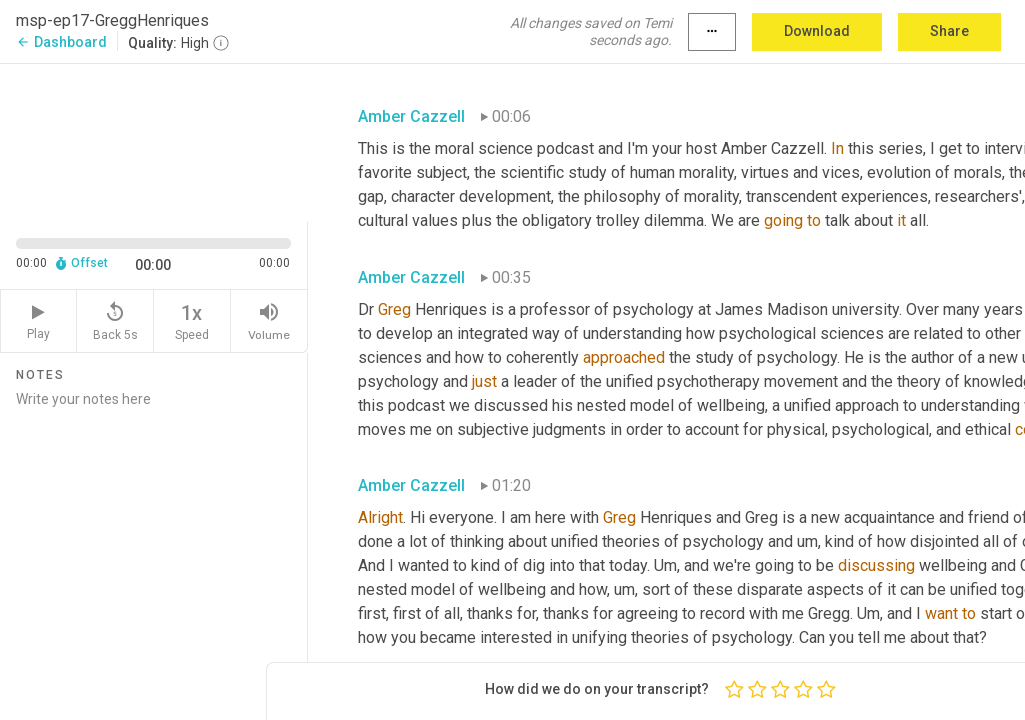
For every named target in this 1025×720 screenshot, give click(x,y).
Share (949, 31)
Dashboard (61, 42)
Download (817, 31)
